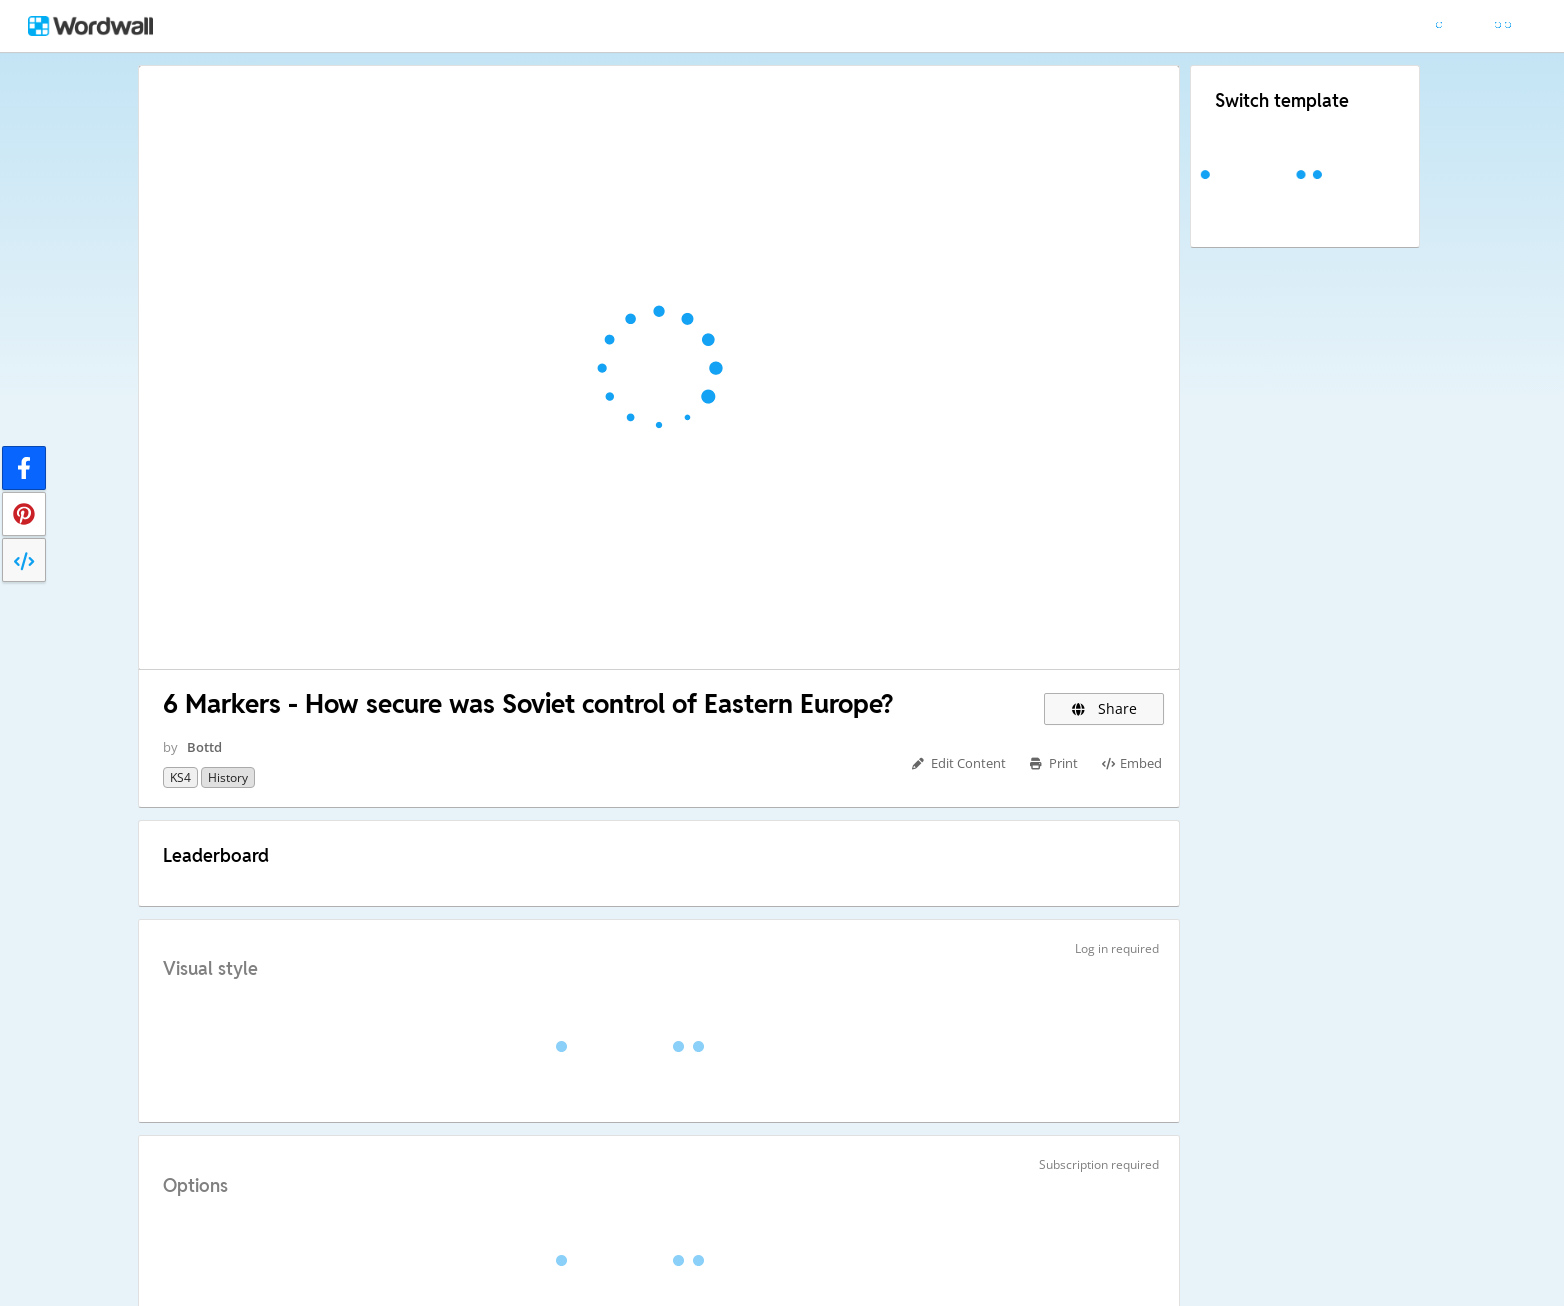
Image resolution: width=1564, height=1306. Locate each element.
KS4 (180, 777)
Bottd (204, 747)
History (228, 777)
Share (1104, 708)
